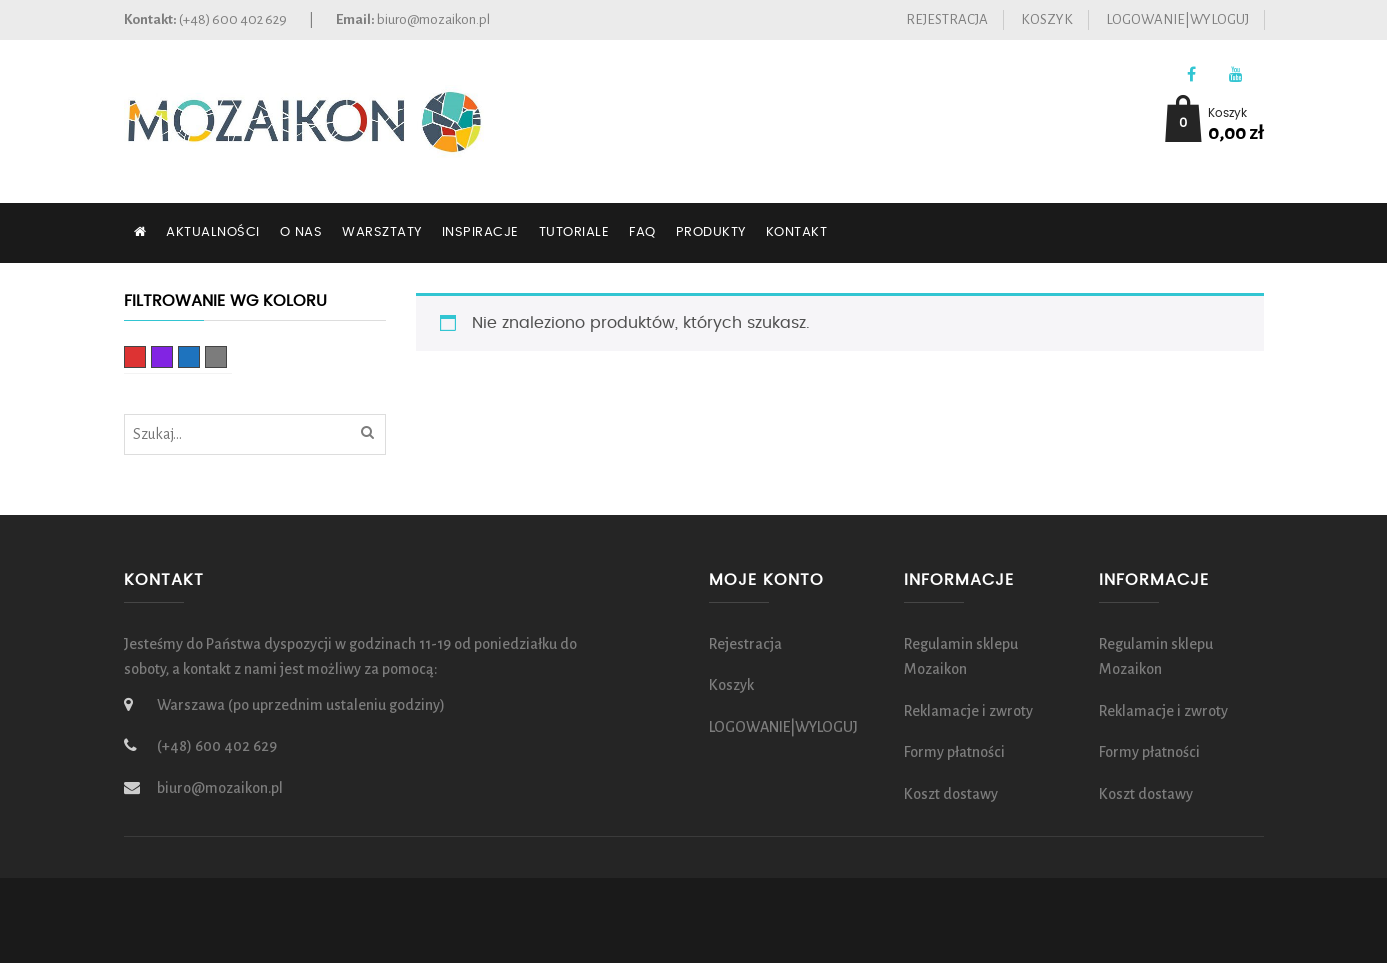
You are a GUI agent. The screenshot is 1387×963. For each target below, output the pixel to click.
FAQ (642, 232)
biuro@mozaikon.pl (433, 19)
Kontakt (797, 232)
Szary (226, 358)
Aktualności (213, 232)
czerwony (145, 358)
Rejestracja (947, 19)
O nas (301, 232)
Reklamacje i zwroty (968, 711)
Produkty (711, 232)
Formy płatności (954, 752)
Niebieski (199, 358)
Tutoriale (574, 232)
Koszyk (1047, 19)
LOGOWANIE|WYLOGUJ (1177, 19)
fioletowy (172, 358)
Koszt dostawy (951, 794)
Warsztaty (382, 232)
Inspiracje (480, 232)
